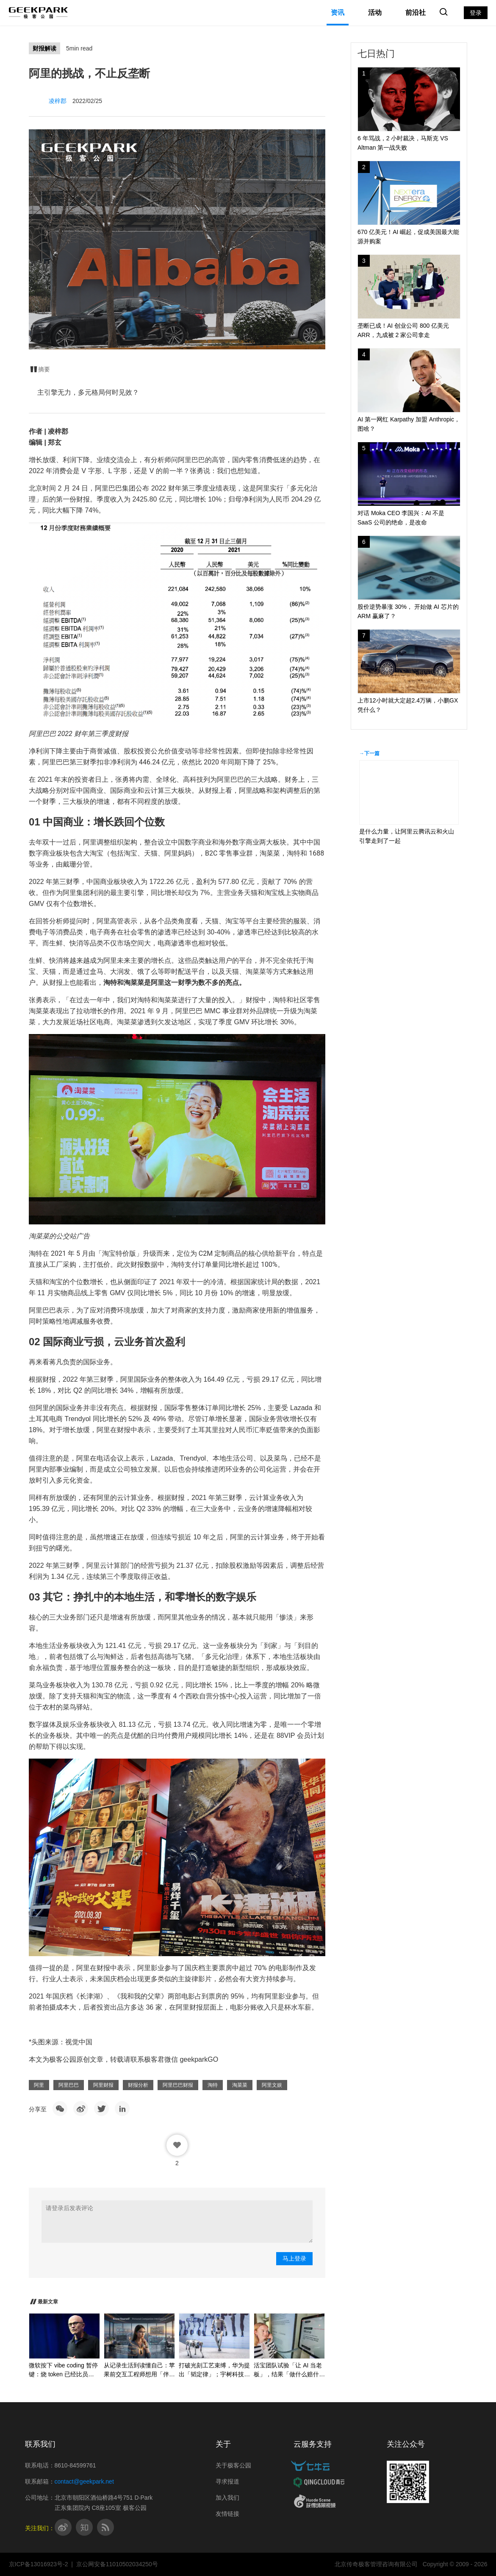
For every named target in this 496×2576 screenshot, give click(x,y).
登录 (476, 12)
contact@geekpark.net (84, 2481)
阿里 (39, 2085)
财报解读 (44, 48)
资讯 (337, 12)
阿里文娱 (272, 2085)
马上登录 (294, 2258)
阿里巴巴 (68, 2085)
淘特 (213, 2085)
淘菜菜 (239, 2085)
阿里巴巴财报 (178, 2085)
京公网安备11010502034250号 (117, 2564)
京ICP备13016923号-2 (38, 2564)
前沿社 (415, 12)
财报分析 (138, 2085)
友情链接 (227, 2513)
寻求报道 (227, 2481)
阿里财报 (103, 2085)
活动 (375, 12)
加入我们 (227, 2497)
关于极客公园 (233, 2465)
